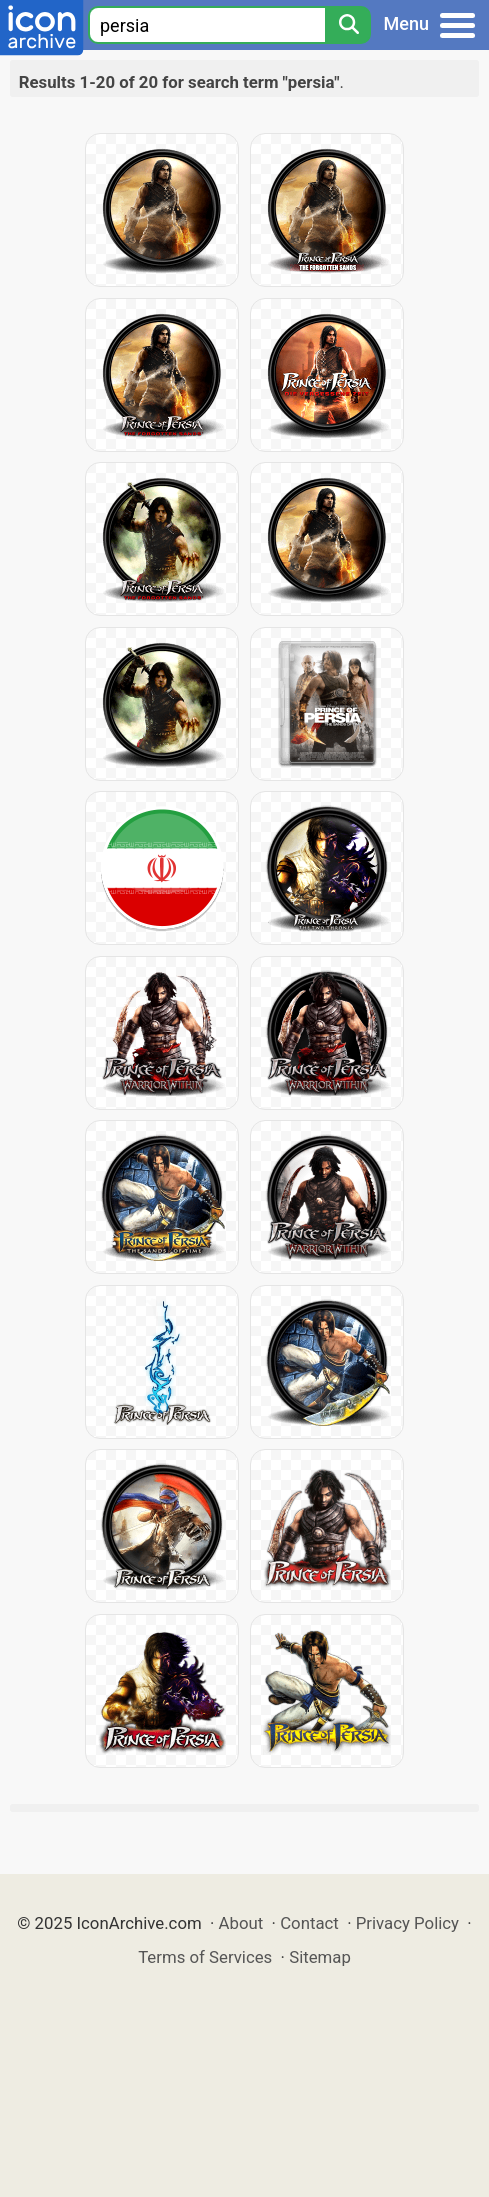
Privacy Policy (407, 1923)
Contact (309, 1923)
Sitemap (320, 1957)
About (241, 1923)
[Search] (348, 25)
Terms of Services (205, 1957)
